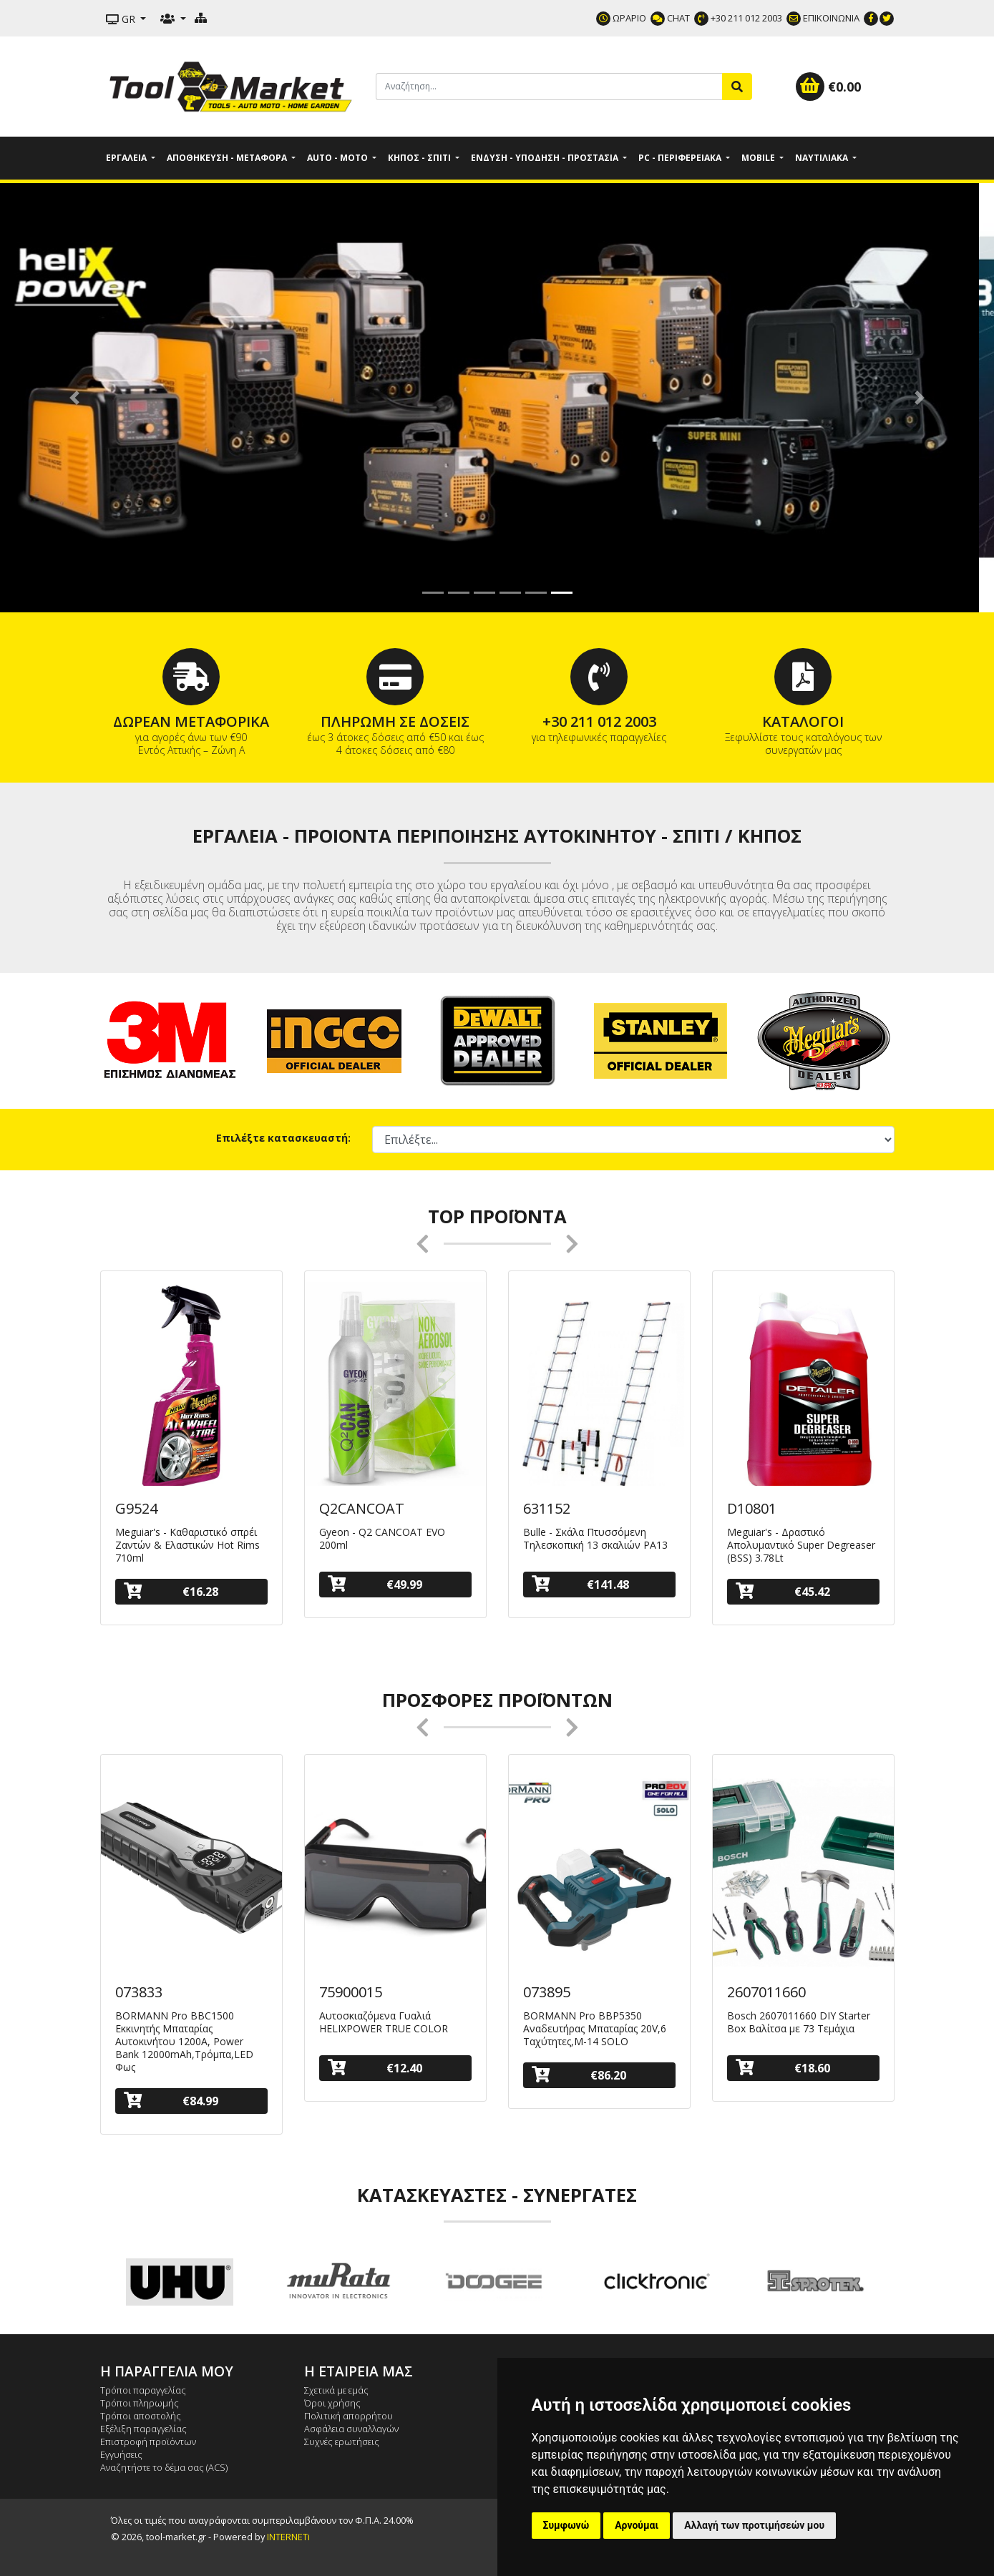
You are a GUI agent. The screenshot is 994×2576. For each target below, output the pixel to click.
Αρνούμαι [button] (636, 2525)
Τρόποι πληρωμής (139, 2402)
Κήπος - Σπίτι (420, 158)
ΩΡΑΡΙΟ (621, 17)
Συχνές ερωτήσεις (341, 2441)
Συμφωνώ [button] (566, 2525)
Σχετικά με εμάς (336, 2390)
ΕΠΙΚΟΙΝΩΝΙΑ (822, 17)
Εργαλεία (127, 158)
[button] (74, 397)
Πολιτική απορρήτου (348, 2415)
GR (122, 19)
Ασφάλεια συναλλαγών (351, 2428)
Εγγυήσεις (121, 2454)
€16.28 (171, 1591)
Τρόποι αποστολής (140, 2415)
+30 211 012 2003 (738, 17)
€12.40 (375, 2068)
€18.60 (783, 2068)
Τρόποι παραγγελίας (143, 2390)
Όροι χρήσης (332, 2402)
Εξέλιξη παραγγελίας (143, 2428)
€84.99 (171, 2100)
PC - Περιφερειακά (680, 158)
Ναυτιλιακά (822, 158)
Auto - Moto (338, 158)
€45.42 (783, 1591)
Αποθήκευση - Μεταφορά (228, 158)
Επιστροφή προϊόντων (148, 2441)
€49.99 (375, 1584)
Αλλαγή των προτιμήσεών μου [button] (754, 2525)
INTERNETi (288, 2536)
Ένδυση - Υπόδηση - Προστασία (545, 158)
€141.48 (581, 1584)
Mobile (759, 158)
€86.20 (579, 2075)
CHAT (670, 17)
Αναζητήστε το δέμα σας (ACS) (164, 2467)
